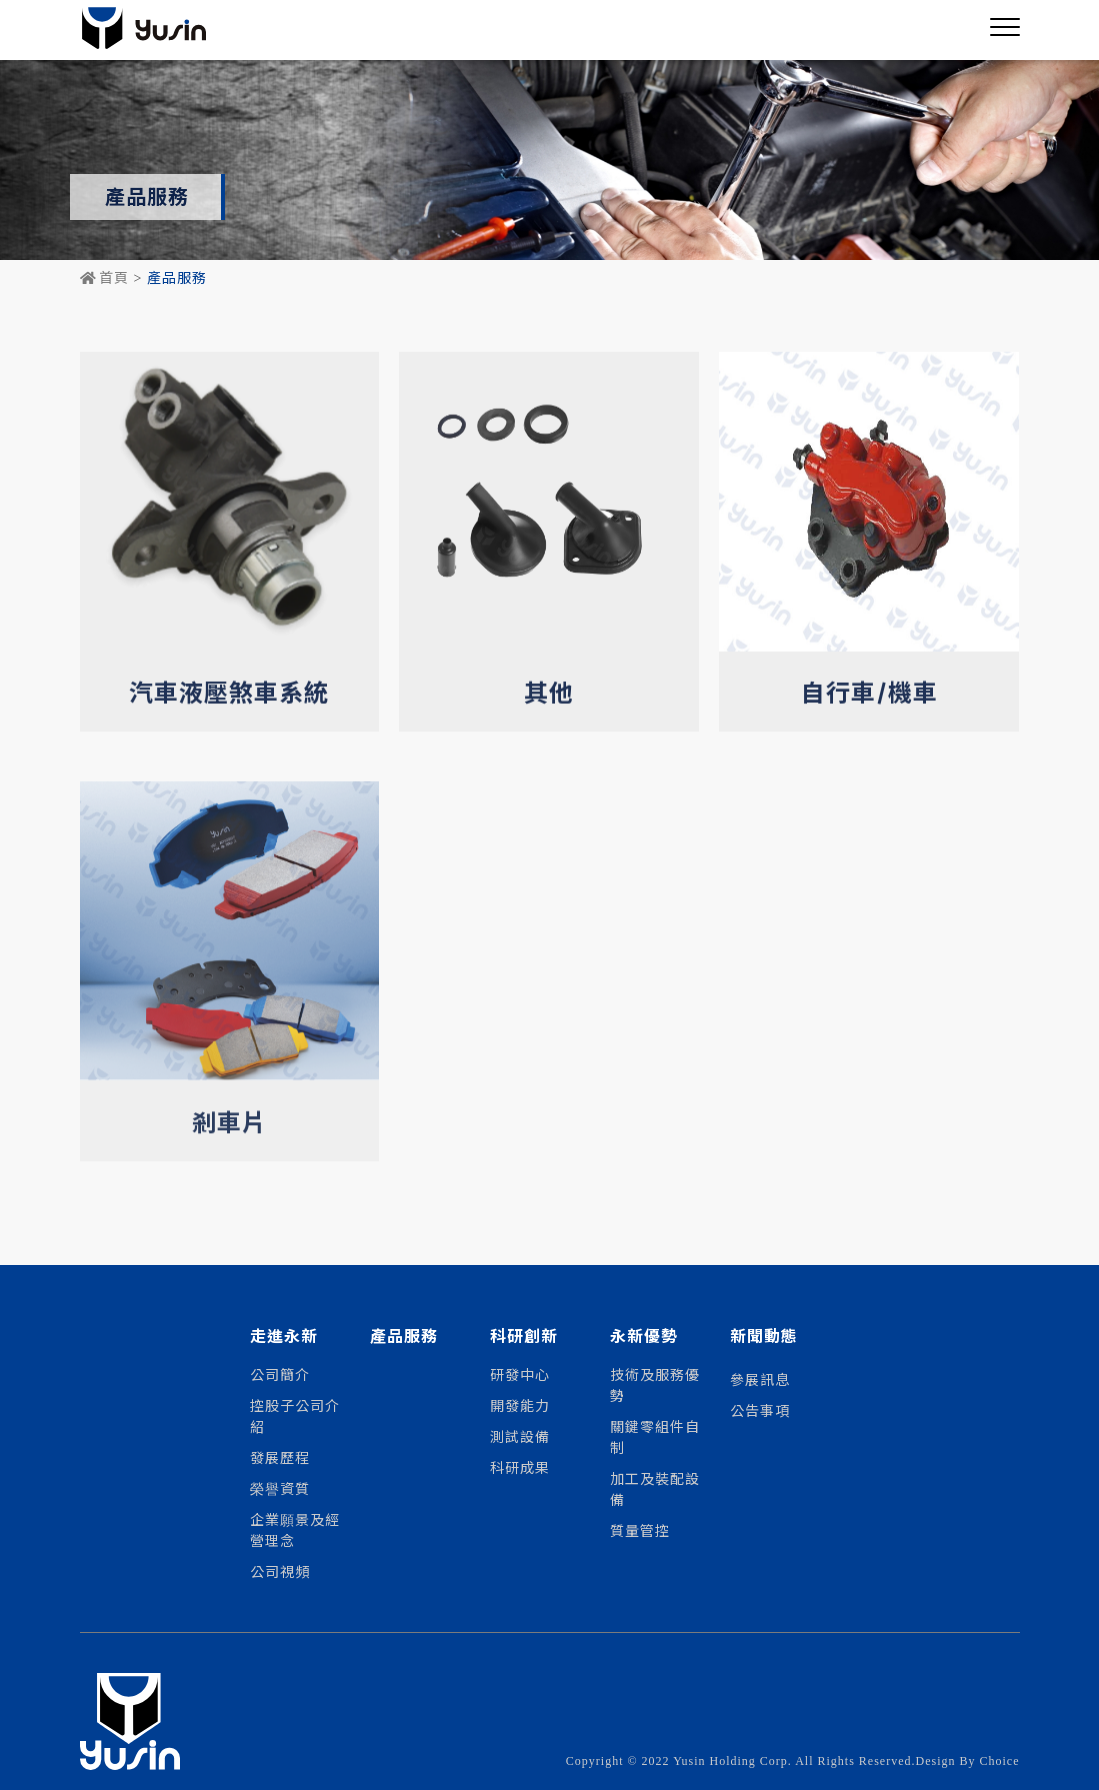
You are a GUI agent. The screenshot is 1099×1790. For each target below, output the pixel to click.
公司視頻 (280, 1571)
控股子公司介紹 (295, 1415)
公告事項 (760, 1410)
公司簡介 (280, 1374)
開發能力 (520, 1405)
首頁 (104, 278)
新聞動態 (764, 1336)
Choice (1000, 1761)
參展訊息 (760, 1379)
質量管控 (640, 1530)
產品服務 (404, 1336)
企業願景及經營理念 (295, 1529)
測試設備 (520, 1436)
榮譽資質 (280, 1488)
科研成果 (520, 1467)
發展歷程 (280, 1457)
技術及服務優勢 (655, 1384)
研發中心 (520, 1374)
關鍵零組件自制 (655, 1436)
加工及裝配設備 (655, 1488)
